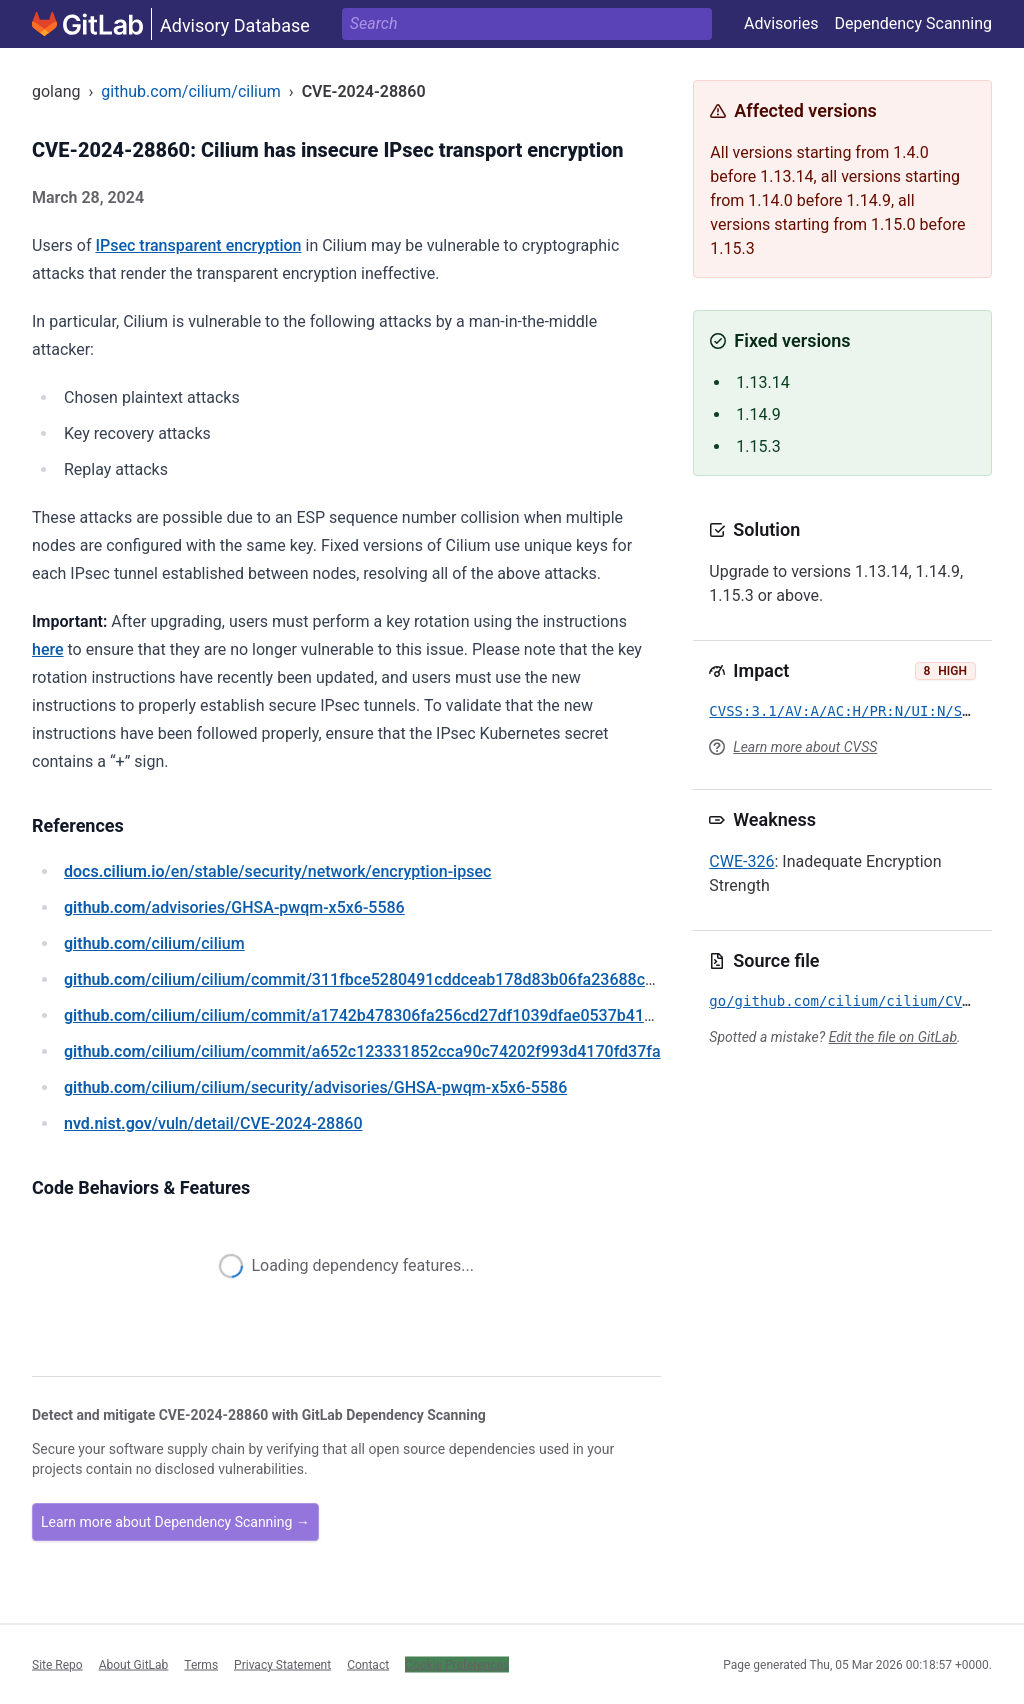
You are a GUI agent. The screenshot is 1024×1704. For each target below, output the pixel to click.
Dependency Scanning (913, 23)
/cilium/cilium (154, 943)
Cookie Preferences (457, 1664)
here (48, 649)
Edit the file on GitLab (893, 1037)
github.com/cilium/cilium (190, 91)
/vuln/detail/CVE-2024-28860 (213, 1123)
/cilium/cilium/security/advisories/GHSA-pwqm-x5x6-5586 (315, 1087)
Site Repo (57, 1664)
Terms (201, 1664)
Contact (368, 1664)
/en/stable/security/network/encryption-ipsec (277, 871)
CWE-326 (741, 861)
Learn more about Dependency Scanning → (175, 1522)
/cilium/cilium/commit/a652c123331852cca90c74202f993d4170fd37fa (362, 1051)
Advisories (781, 23)
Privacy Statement (282, 1664)
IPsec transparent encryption (198, 245)
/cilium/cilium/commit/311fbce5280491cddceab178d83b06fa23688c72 (363, 979)
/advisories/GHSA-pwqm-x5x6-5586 (234, 907)
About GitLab (134, 1664)
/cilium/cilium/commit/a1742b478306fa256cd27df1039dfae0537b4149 (363, 1015)
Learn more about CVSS (805, 747)
